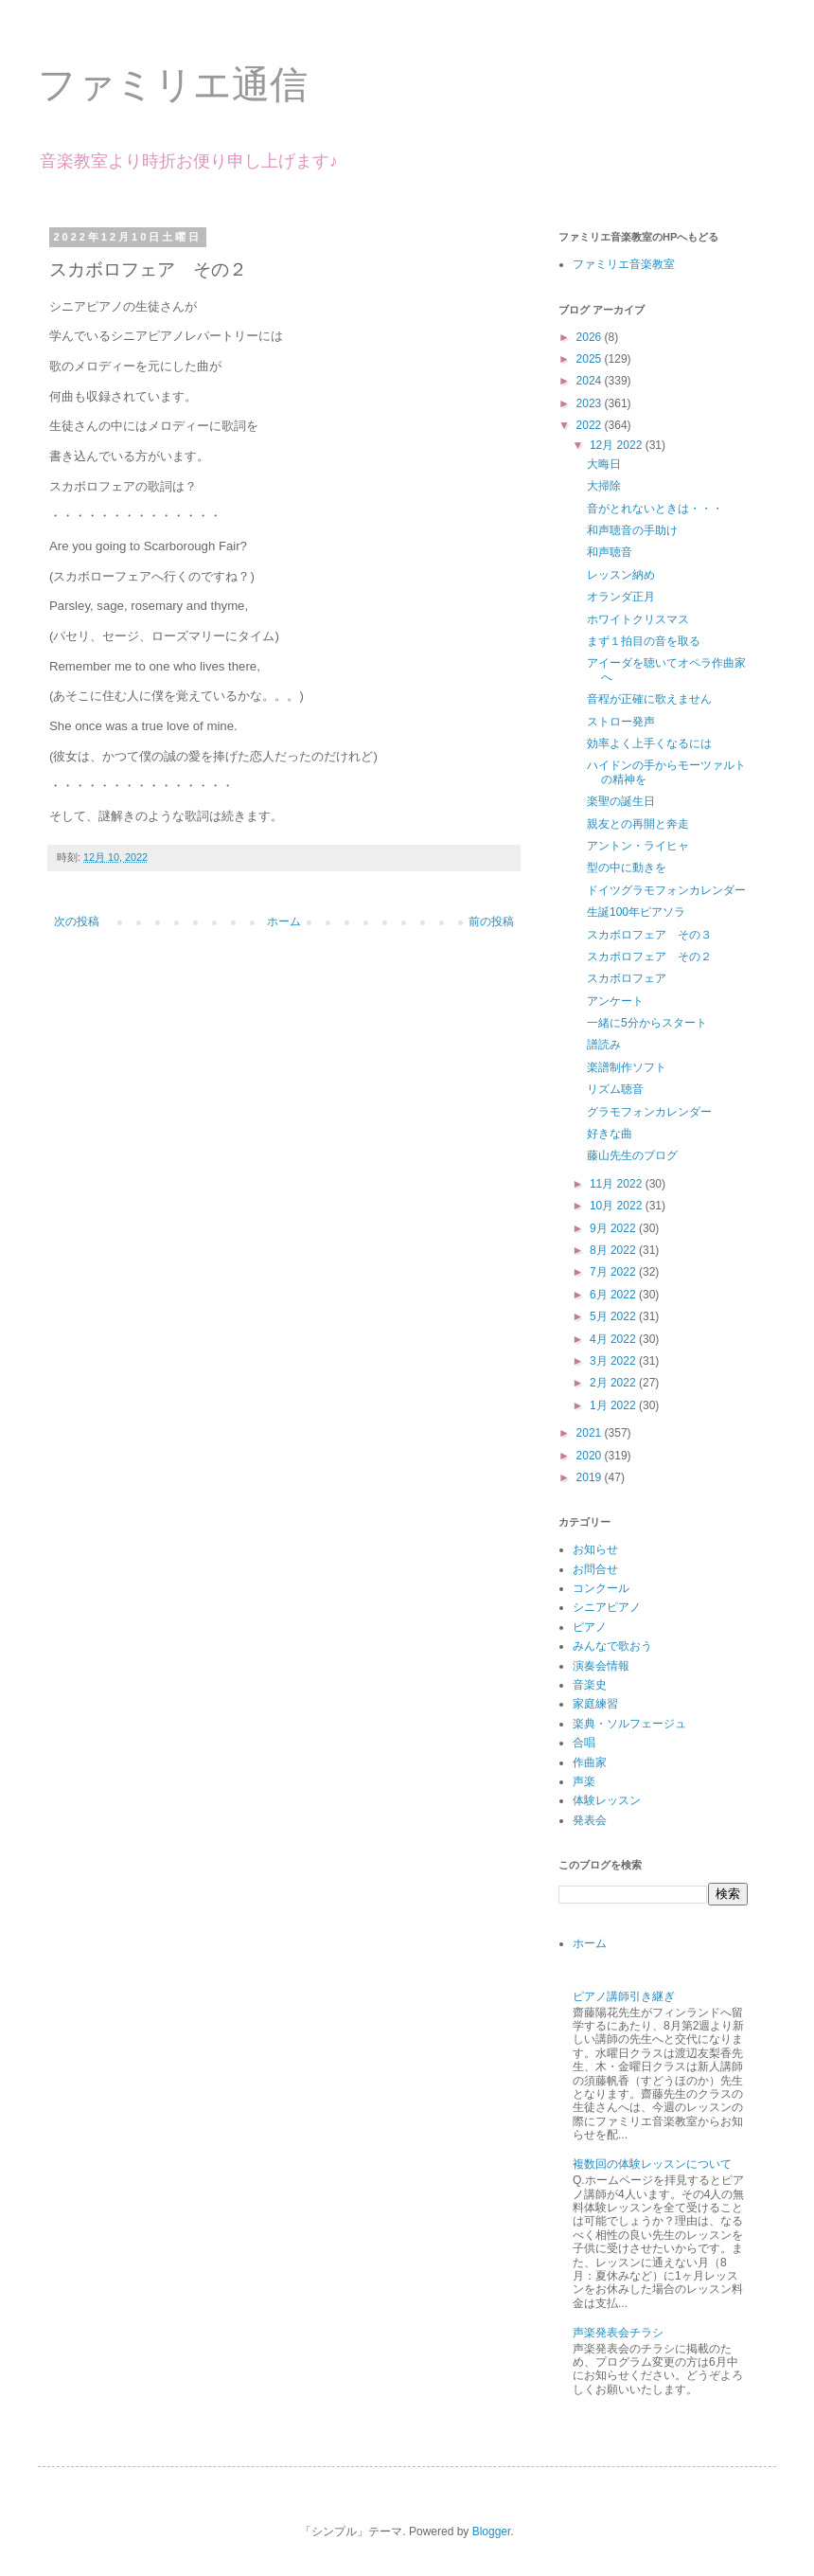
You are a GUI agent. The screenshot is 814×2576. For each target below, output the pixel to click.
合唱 (584, 1742)
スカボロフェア (626, 978)
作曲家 (590, 1762)
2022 (590, 425)
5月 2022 (614, 1316)
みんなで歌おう (612, 1646)
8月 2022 (614, 1250)
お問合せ (595, 1569)
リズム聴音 (615, 1089)
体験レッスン (607, 1800)
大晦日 (604, 464)
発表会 (590, 1820)
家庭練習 (595, 1703)
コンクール (601, 1588)
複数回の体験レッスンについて (652, 2164)
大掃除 (604, 485)
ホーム (284, 921)
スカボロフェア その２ (649, 956)
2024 (590, 380)
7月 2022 (614, 1272)
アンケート (615, 1001)
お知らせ (595, 1549)
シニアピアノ (607, 1607)
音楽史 (590, 1684)
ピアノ (590, 1627)
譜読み (604, 1044)
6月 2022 (614, 1294)
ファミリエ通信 (173, 84)
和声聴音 (609, 552)
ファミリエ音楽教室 (624, 264)
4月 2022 (614, 1339)
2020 (590, 1455)
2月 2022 (614, 1382)
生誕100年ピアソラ (636, 912)
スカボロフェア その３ (649, 934)
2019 (590, 1477)
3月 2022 (614, 1361)
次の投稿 (76, 921)
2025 (590, 359)
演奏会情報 (601, 1666)
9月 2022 (614, 1228)
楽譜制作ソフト (626, 1067)
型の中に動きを (626, 867)
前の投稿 (491, 921)
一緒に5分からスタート (647, 1022)
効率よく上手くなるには (649, 743)
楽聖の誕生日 (621, 801)
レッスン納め (621, 574)
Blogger (491, 2531)
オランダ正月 (621, 596)
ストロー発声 (621, 721)
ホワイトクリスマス (638, 619)
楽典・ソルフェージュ (629, 1723)
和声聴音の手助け (632, 530)
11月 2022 (618, 1183)
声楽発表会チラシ (618, 2332)
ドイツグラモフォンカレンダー (666, 890)
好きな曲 (609, 1133)
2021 (590, 1433)
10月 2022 (618, 1205)
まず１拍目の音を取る (643, 641)
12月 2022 (618, 445)
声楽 (584, 1781)
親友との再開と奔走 (638, 824)
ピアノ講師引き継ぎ (624, 1996)
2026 (590, 337)
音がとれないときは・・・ (655, 508)
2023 (590, 403)
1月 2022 (614, 1405)
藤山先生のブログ (632, 1155)
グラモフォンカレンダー (649, 1111)
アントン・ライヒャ (638, 845)
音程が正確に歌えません (649, 699)
